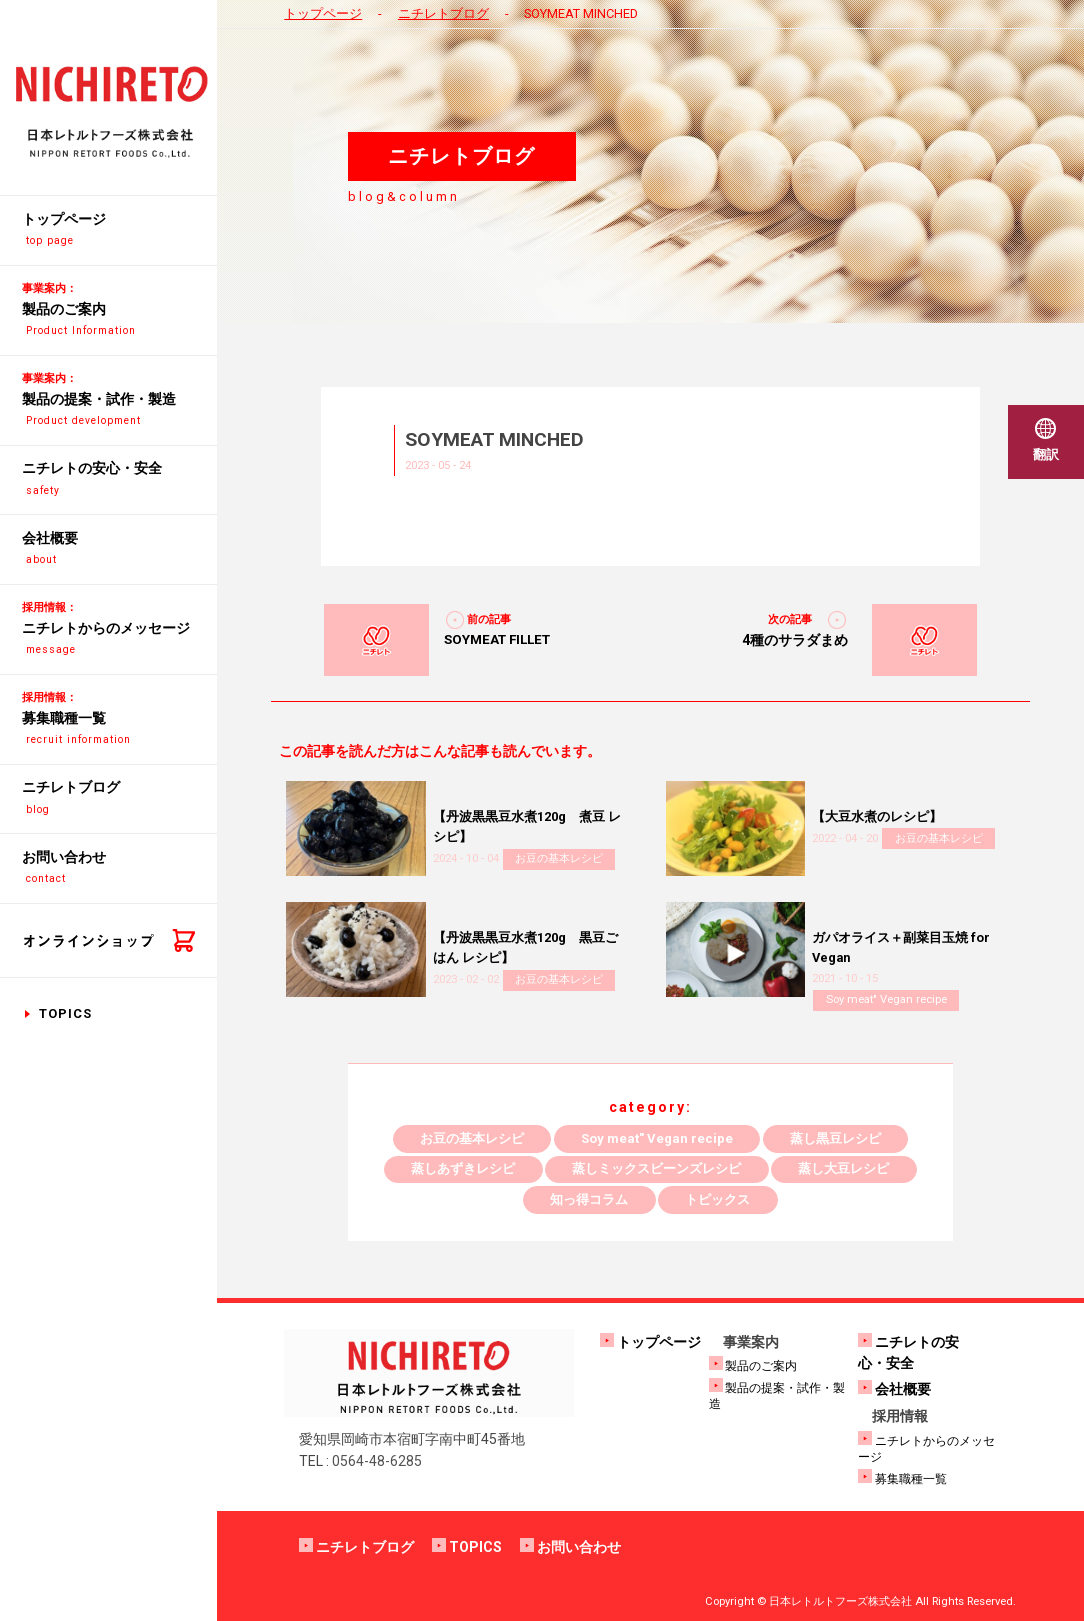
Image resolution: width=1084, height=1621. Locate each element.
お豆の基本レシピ (559, 858)
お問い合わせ (579, 1547)
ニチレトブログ (443, 13)
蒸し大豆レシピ (843, 1168)
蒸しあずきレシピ (463, 1168)
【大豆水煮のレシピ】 (877, 816)
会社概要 (903, 1389)
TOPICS (65, 1013)
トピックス (717, 1199)
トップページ (323, 13)
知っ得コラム (589, 1199)
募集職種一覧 (911, 1479)
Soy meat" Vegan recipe (886, 999)
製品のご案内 (761, 1366)
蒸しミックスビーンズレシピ (656, 1168)
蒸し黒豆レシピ (835, 1138)
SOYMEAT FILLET (497, 639)
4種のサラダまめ (795, 640)
